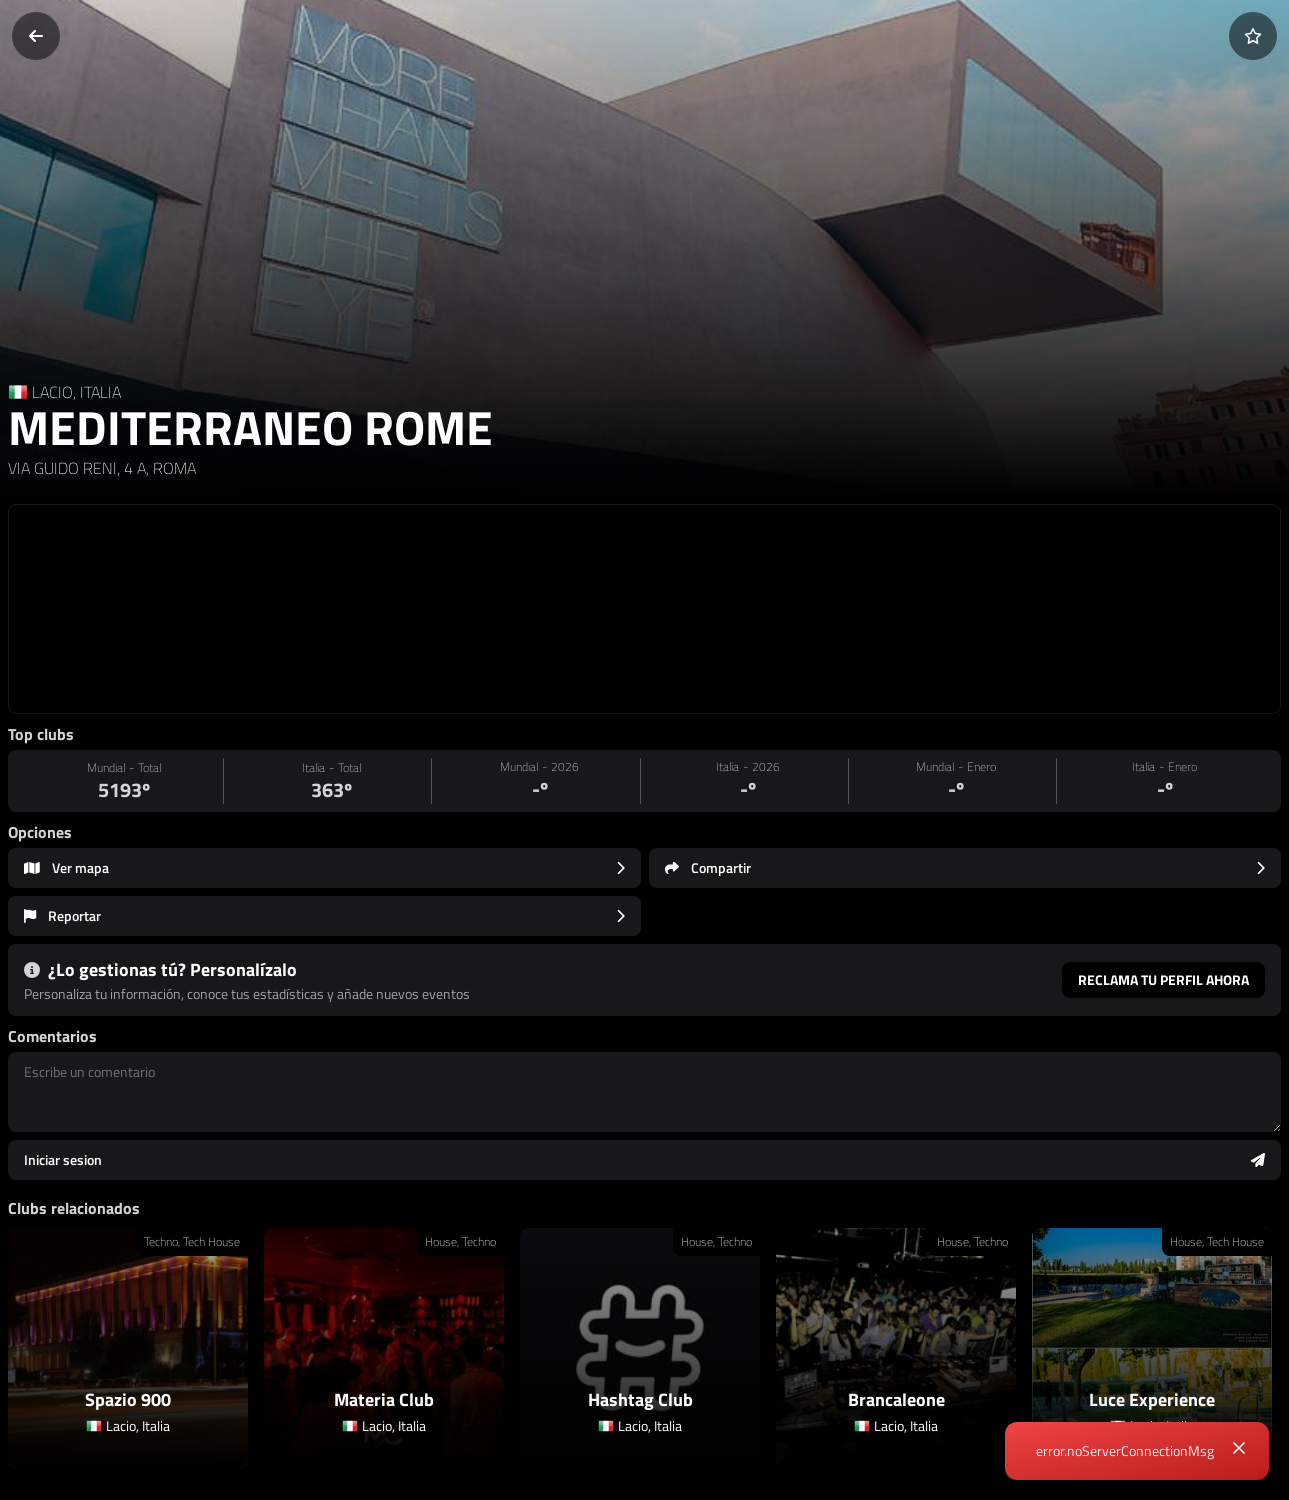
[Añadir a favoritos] (1253, 36)
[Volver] (36, 36)
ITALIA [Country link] (100, 392)
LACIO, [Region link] (56, 392)
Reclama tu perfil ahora (1163, 979)
